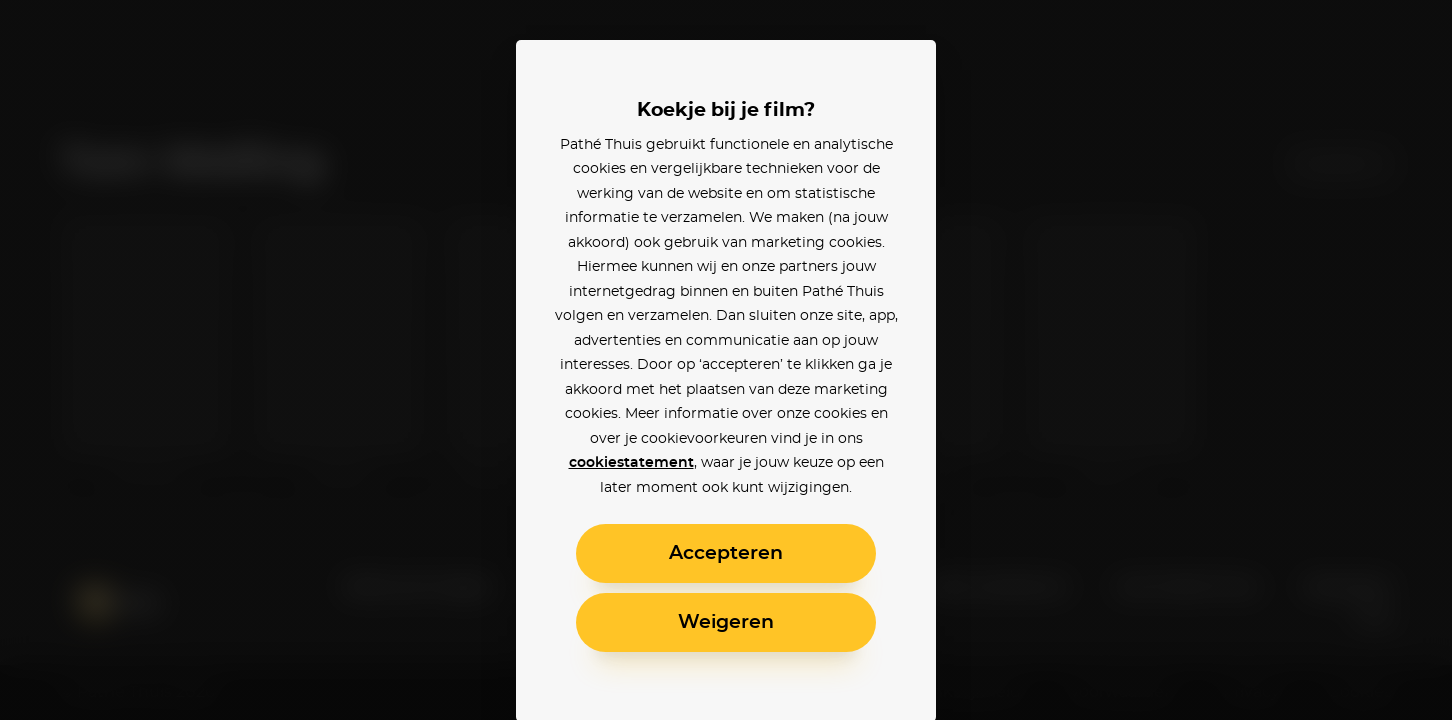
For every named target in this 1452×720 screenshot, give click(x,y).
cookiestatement (631, 463)
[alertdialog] (726, 360)
